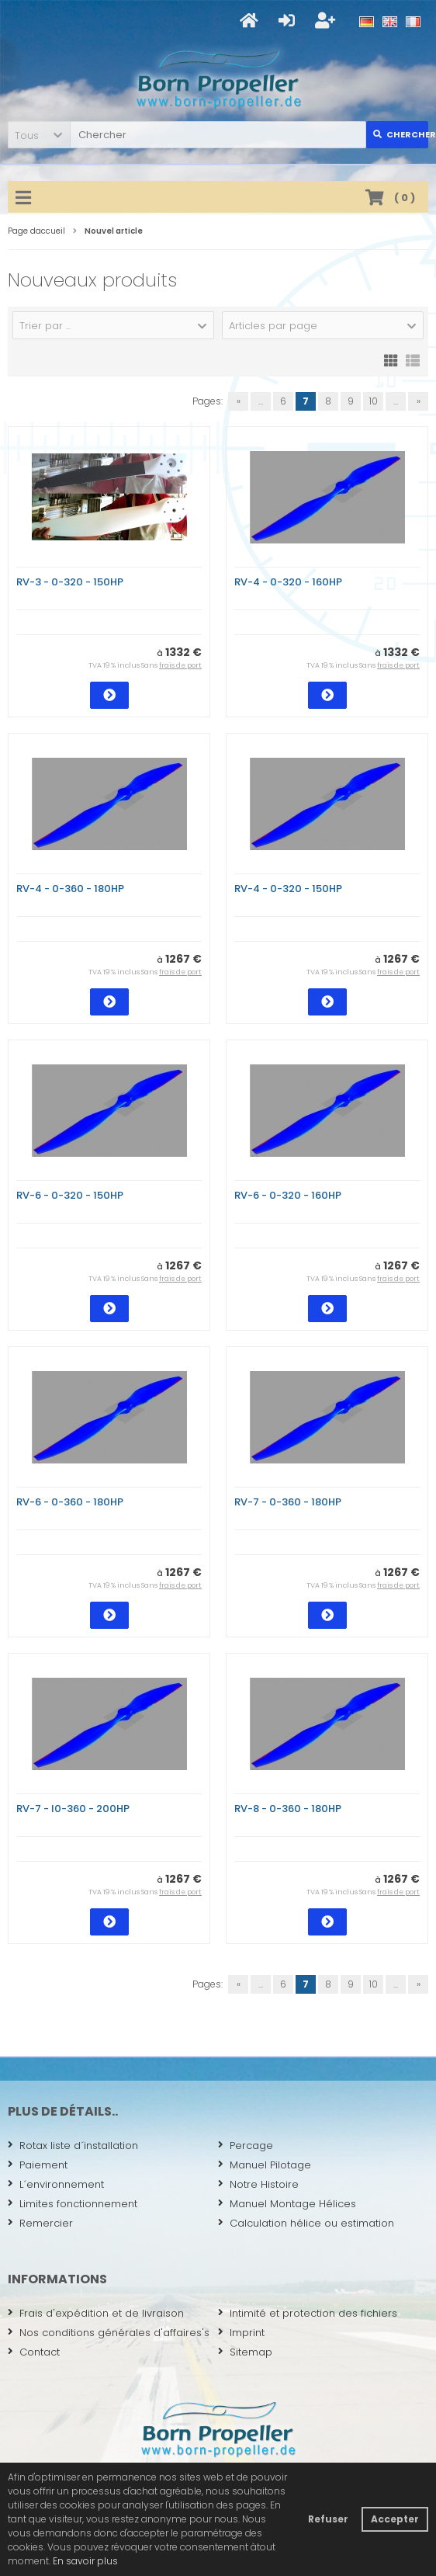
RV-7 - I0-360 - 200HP (73, 1808)
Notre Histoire (258, 2184)
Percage (245, 2145)
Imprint (241, 2332)
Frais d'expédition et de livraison (96, 2313)
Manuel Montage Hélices (287, 2203)
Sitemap (245, 2352)
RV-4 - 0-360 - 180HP (70, 888)
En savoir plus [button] (85, 2560)
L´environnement (56, 2184)
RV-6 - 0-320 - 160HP (287, 1195)
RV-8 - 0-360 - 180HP (287, 1808)
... (260, 401)
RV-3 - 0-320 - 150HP (69, 582)
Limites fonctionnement (72, 2203)
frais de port (180, 665)
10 (373, 401)
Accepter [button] (395, 2519)
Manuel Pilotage (264, 2165)
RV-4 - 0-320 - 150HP (288, 888)
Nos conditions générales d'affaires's (108, 2332)
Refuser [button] (328, 2519)
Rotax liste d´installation (73, 2145)
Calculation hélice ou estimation (306, 2223)
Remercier (40, 2223)
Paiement (37, 2165)
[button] (39, 134)
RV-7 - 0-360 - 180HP (287, 1502)
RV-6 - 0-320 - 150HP (69, 1195)
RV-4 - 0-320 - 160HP (288, 582)
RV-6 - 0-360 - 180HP (69, 1502)
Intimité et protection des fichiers (307, 2313)
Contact (34, 2352)
